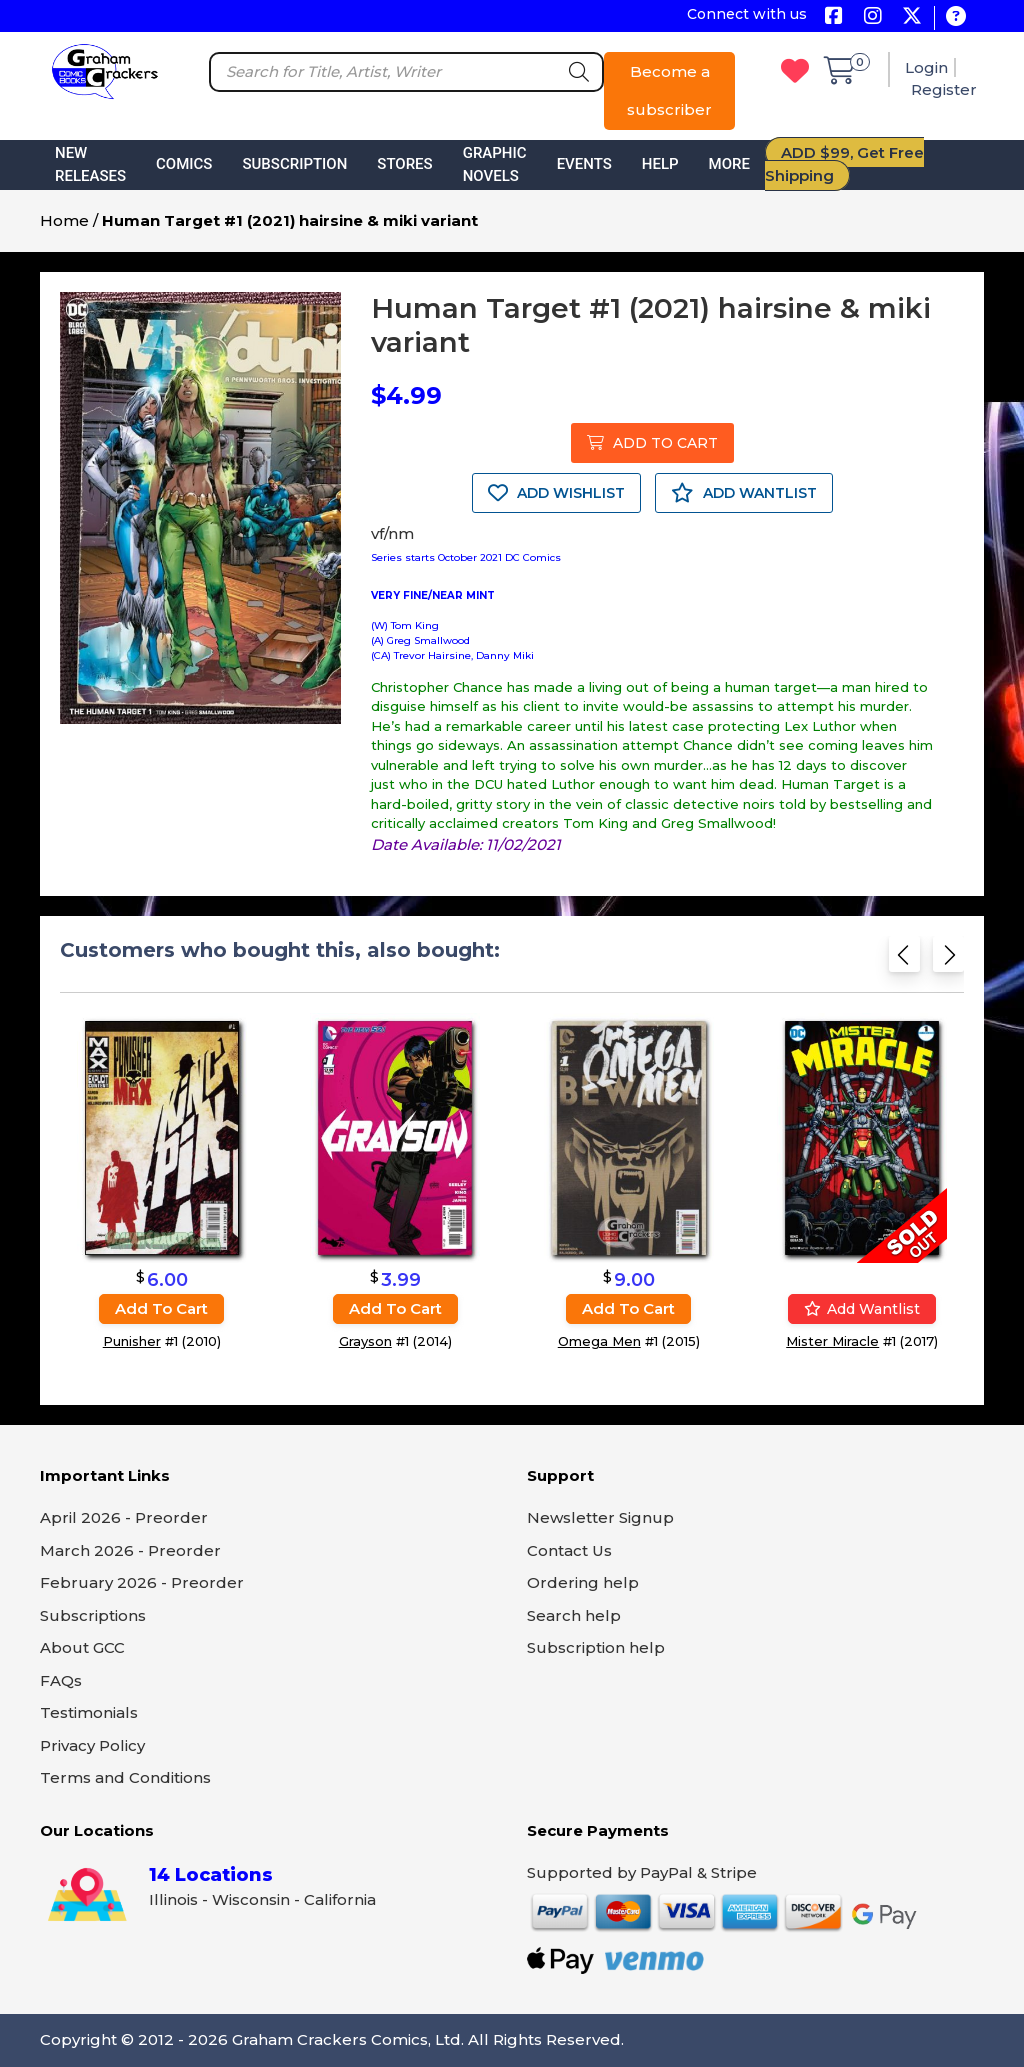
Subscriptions (93, 1615)
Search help (574, 1615)
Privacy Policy (92, 1745)
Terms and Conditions (125, 1777)
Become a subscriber (669, 90)
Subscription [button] (294, 164)
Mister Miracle (832, 1341)
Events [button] (584, 164)
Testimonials (89, 1712)
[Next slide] (948, 960)
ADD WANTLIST (744, 493)
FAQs (61, 1680)
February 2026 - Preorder (142, 1582)
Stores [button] (404, 164)
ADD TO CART (652, 443)
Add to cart (161, 1308)
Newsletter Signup (600, 1517)
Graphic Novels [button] (495, 164)
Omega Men (599, 1341)
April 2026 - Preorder (124, 1517)
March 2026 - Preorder (130, 1550)
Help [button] (660, 164)
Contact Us (569, 1550)
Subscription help (596, 1647)
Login (926, 67)
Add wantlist (862, 1309)
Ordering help (583, 1582)
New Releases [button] (90, 164)
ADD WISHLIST (556, 493)
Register (944, 89)
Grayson (365, 1341)
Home (64, 220)
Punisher (132, 1341)
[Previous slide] (904, 960)
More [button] (729, 164)
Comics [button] (184, 164)
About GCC (82, 1647)
